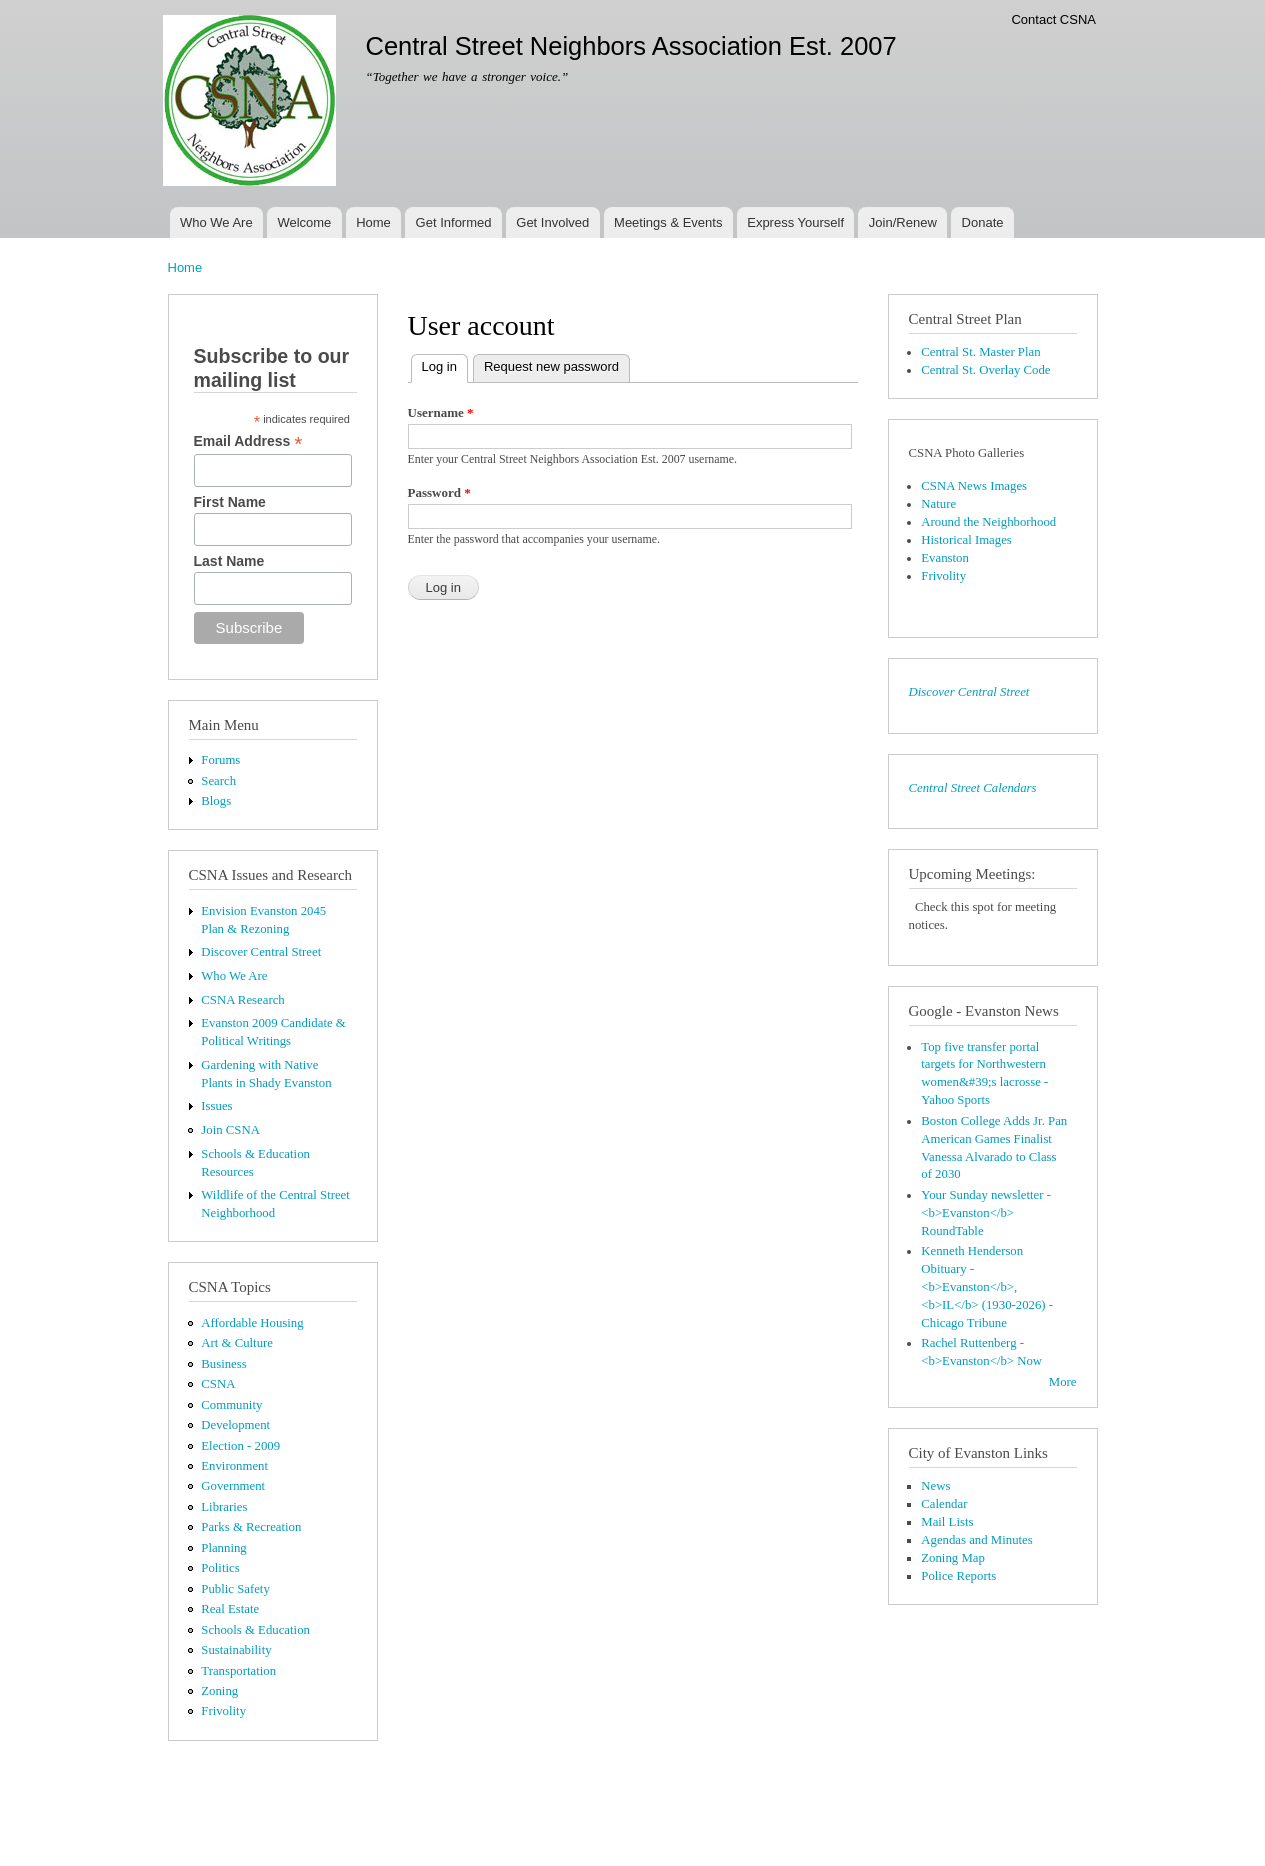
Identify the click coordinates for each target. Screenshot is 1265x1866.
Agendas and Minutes (976, 1540)
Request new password (551, 366)
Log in (445, 364)
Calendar (944, 1504)
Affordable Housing (252, 1323)
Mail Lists (947, 1522)
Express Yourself (795, 222)
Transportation (238, 1671)
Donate (983, 222)
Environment (234, 1466)
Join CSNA (230, 1130)
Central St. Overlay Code (985, 370)
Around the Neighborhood (988, 522)
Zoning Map (953, 1558)
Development (235, 1425)
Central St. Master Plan (980, 352)
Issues (216, 1106)
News (935, 1486)
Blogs (216, 801)
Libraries (224, 1507)
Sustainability (236, 1650)
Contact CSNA (1053, 19)
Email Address (248, 441)
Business (223, 1364)
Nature (938, 504)
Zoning (219, 1691)
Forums (220, 760)
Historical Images (966, 540)
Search (218, 781)
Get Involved (552, 222)
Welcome (304, 222)
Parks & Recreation (251, 1527)
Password (439, 492)
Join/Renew (903, 222)
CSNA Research (242, 1000)
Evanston (945, 558)
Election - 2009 (240, 1446)
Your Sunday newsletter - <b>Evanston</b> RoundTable (986, 1213)
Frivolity (223, 1711)
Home (373, 222)
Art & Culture (237, 1343)
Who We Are (216, 222)
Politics (220, 1568)
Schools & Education (255, 1630)
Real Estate (230, 1609)
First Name (230, 502)
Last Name (229, 561)
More (1063, 1382)
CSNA (218, 1384)
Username (441, 412)
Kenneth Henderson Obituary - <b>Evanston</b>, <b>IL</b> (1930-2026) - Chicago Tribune (987, 1287)
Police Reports (958, 1576)
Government (233, 1486)
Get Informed (454, 222)
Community (231, 1405)
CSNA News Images (974, 486)
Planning (223, 1548)
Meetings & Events (668, 222)
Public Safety (235, 1589)
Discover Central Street (261, 952)
